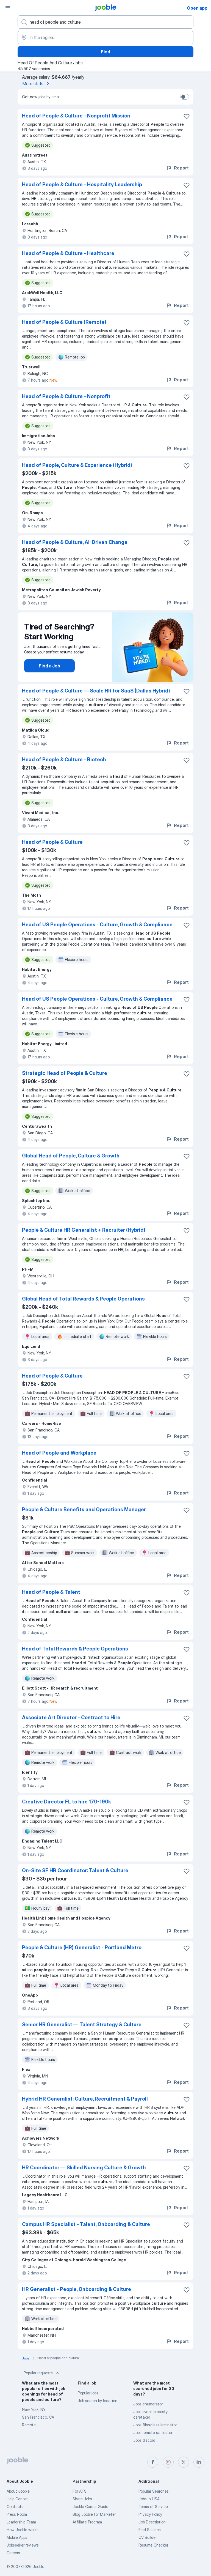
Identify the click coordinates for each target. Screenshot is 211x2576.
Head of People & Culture (52, 842)
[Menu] (7, 7)
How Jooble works (22, 2529)
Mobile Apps (17, 2537)
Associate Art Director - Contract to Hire (71, 1717)
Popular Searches (153, 2491)
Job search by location (97, 2400)
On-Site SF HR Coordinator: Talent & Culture (75, 1870)
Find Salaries (149, 2529)
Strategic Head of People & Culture (64, 1073)
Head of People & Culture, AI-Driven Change (74, 542)
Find (105, 51)
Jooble (38, 2566)
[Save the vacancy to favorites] (186, 116)
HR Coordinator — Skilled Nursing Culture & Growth (84, 2167)
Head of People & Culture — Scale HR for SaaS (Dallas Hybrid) (96, 691)
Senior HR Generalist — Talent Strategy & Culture (81, 2024)
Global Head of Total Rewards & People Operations (83, 1299)
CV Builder (147, 2537)
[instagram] (168, 2462)
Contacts (15, 2506)
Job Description (152, 2522)
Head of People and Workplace (59, 1453)
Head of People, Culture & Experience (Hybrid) (77, 465)
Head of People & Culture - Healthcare (68, 253)
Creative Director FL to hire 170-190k (66, 1802)
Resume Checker (153, 2545)
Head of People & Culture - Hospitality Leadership (82, 184)
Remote (29, 2424)
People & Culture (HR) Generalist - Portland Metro (81, 1947)
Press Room (17, 2514)
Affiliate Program (87, 2522)
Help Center (17, 2498)
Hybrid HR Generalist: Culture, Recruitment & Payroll (85, 2099)
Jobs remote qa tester (152, 2432)
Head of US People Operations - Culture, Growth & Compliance (97, 924)
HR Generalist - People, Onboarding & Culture (76, 2289)
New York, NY (34, 2409)
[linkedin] (198, 2462)
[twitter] (183, 2462)
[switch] (184, 97)
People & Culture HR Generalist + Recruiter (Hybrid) (83, 1230)
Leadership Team (21, 2522)
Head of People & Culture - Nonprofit (66, 396)
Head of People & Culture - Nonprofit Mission (76, 116)
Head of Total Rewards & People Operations (75, 1649)
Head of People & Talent (51, 1592)
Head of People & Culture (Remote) (64, 322)
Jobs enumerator (148, 2404)
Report (177, 168)
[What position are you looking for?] (105, 22)
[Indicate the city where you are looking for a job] (105, 37)
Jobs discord (144, 2440)
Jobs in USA (149, 2498)
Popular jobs (88, 2393)
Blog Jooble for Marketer (94, 2514)
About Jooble (18, 2491)
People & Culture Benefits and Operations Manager (84, 1509)
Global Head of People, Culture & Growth (71, 1156)
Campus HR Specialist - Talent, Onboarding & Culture (86, 2224)
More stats (37, 83)
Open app (197, 8)
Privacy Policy (150, 2514)
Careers (13, 2552)
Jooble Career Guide (90, 2506)
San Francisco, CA (38, 2417)
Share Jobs (82, 2498)
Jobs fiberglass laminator (155, 2424)
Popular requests (42, 2373)
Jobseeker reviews (23, 2545)
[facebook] (152, 2462)
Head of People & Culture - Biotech (64, 759)
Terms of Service (153, 2506)
